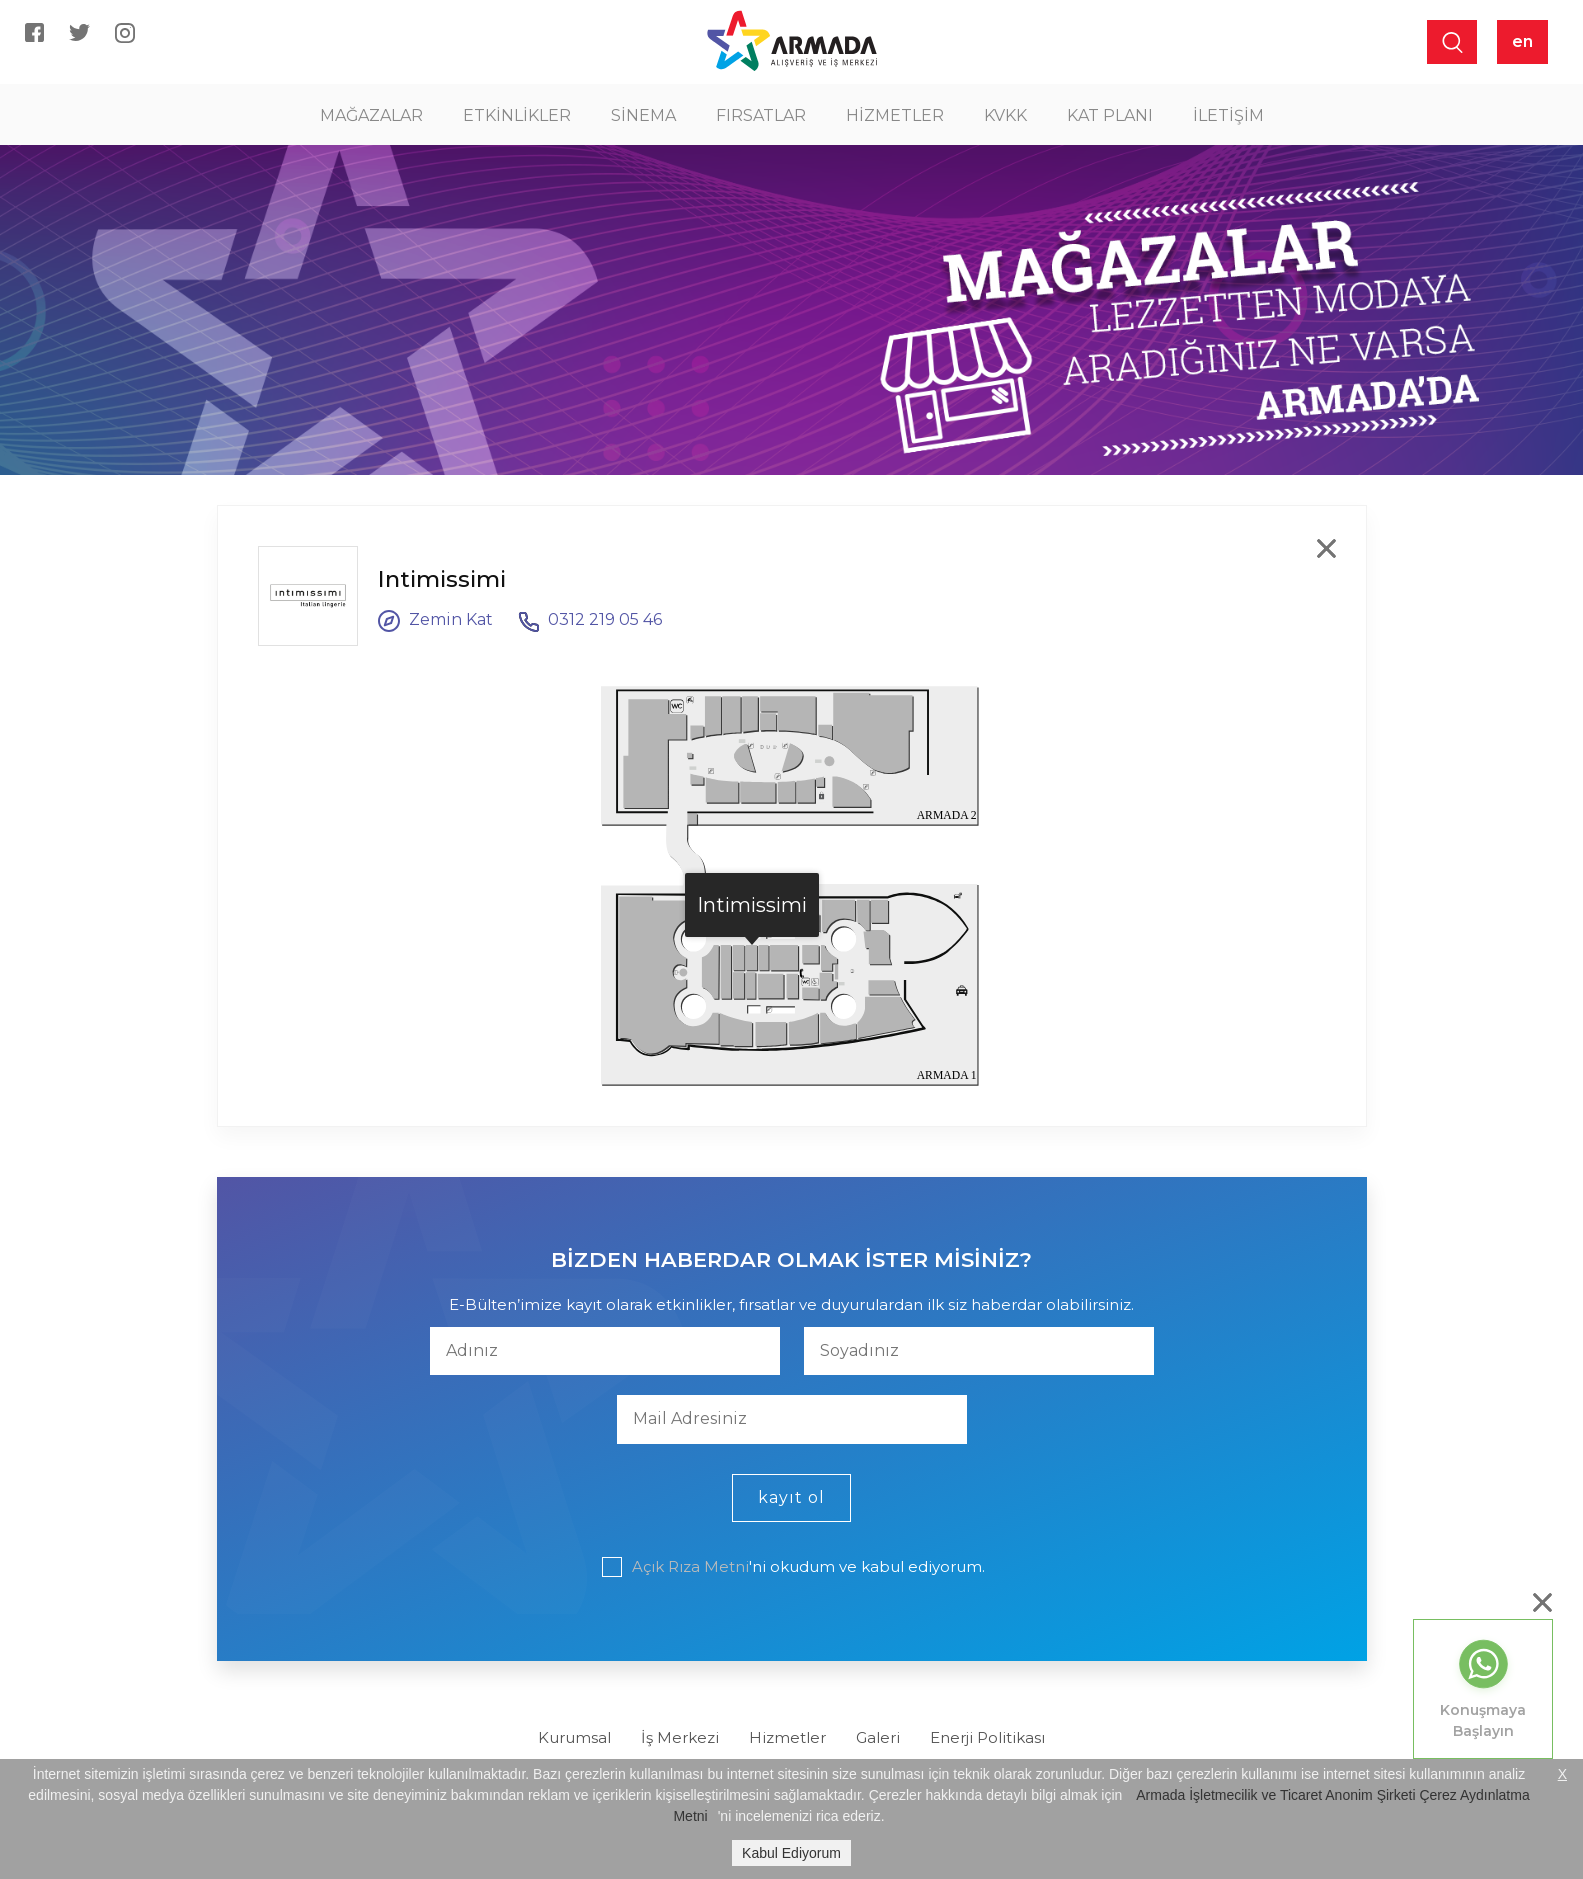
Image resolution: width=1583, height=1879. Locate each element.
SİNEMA (643, 115)
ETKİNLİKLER (517, 115)
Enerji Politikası (987, 1737)
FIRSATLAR (761, 115)
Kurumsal (574, 1737)
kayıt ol (791, 1497)
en (1522, 41)
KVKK (1005, 115)
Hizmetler (787, 1737)
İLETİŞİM (1228, 115)
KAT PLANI (1110, 115)
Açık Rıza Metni (690, 1566)
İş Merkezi (680, 1737)
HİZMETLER (895, 115)
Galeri (878, 1737)
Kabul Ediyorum (791, 1853)
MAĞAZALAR (371, 115)
